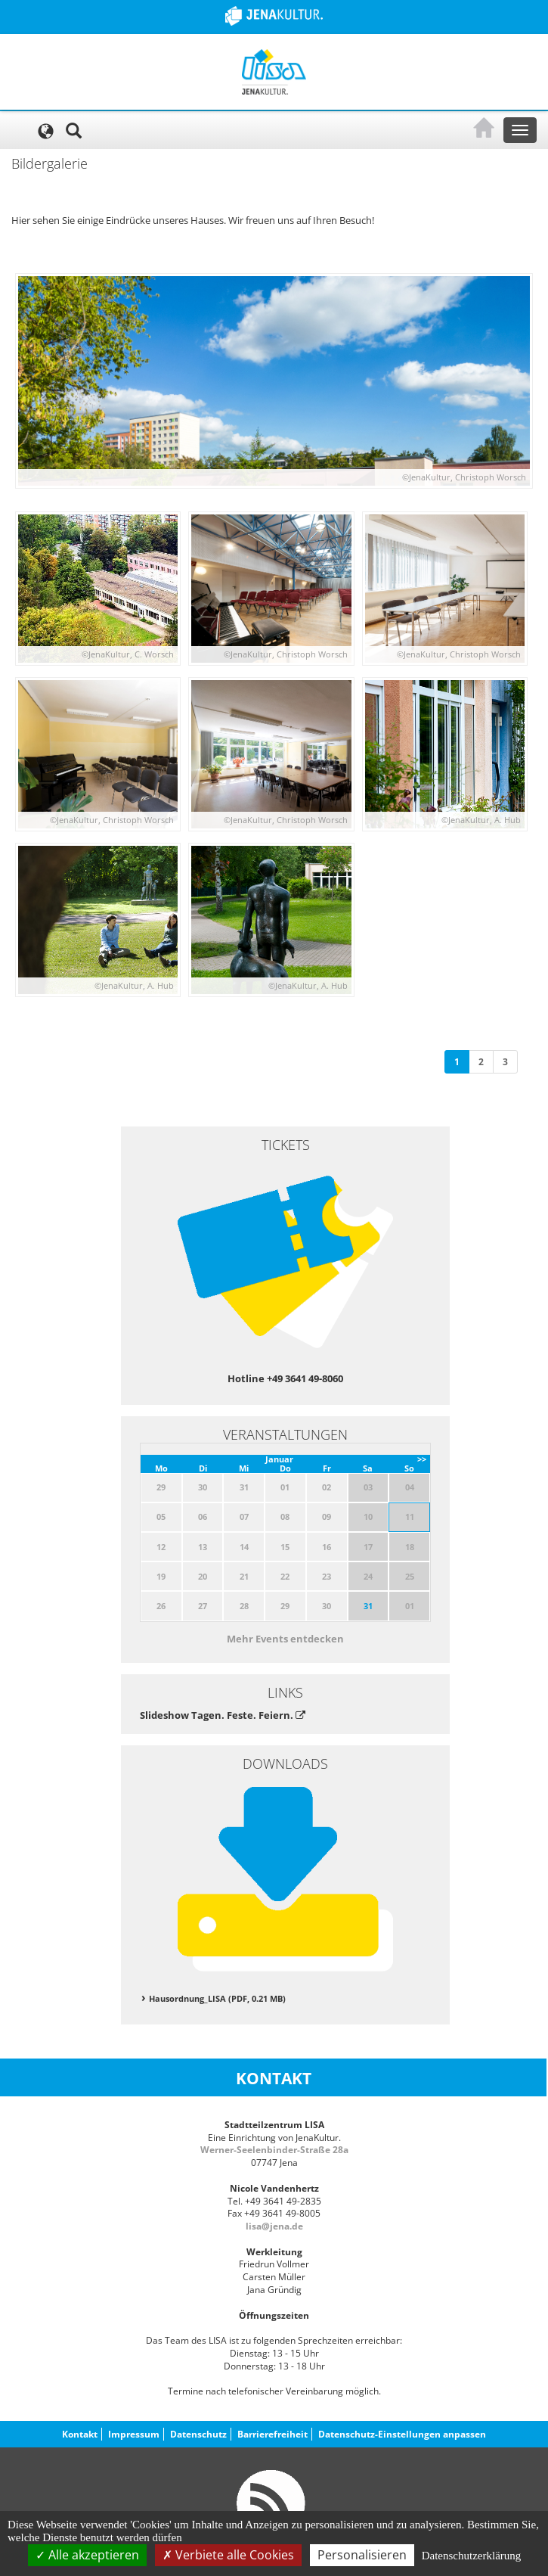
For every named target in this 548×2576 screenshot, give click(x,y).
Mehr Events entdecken (285, 1638)
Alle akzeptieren (87, 2554)
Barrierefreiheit (272, 2434)
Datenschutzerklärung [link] (472, 2556)
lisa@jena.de (274, 2226)
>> (421, 1459)
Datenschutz (198, 2434)
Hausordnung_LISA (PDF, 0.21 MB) (217, 1998)
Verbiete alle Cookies (228, 2554)
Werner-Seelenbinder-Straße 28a (274, 2149)
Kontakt (80, 2434)
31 (368, 1605)
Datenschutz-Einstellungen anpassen (402, 2434)
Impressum (133, 2434)
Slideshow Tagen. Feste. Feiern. (222, 1715)
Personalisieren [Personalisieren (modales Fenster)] (362, 2554)
